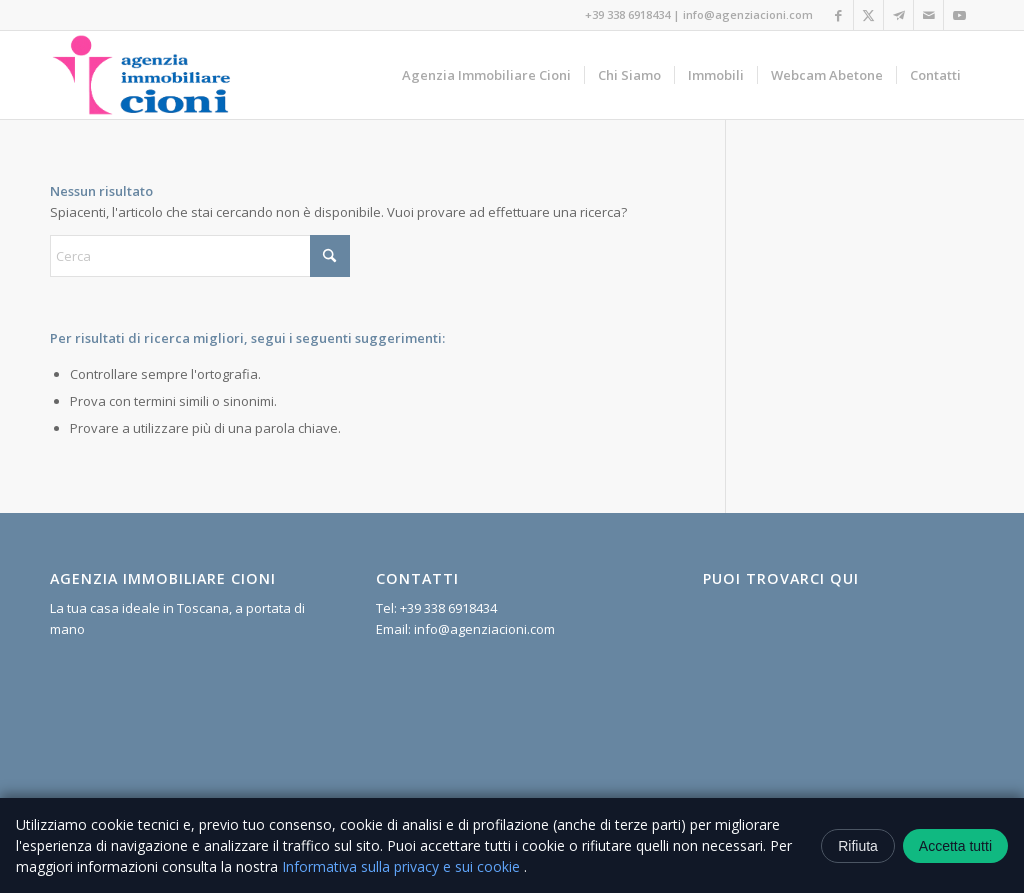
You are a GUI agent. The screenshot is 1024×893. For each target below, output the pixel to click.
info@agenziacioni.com (748, 14)
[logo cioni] (141, 75)
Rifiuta (858, 846)
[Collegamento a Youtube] (959, 15)
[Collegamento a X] (868, 15)
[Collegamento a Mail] (928, 15)
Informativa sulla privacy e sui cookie (403, 866)
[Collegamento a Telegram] (898, 15)
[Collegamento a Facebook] (838, 15)
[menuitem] (486, 75)
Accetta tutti (955, 846)
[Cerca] (200, 256)
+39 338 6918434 (627, 14)
